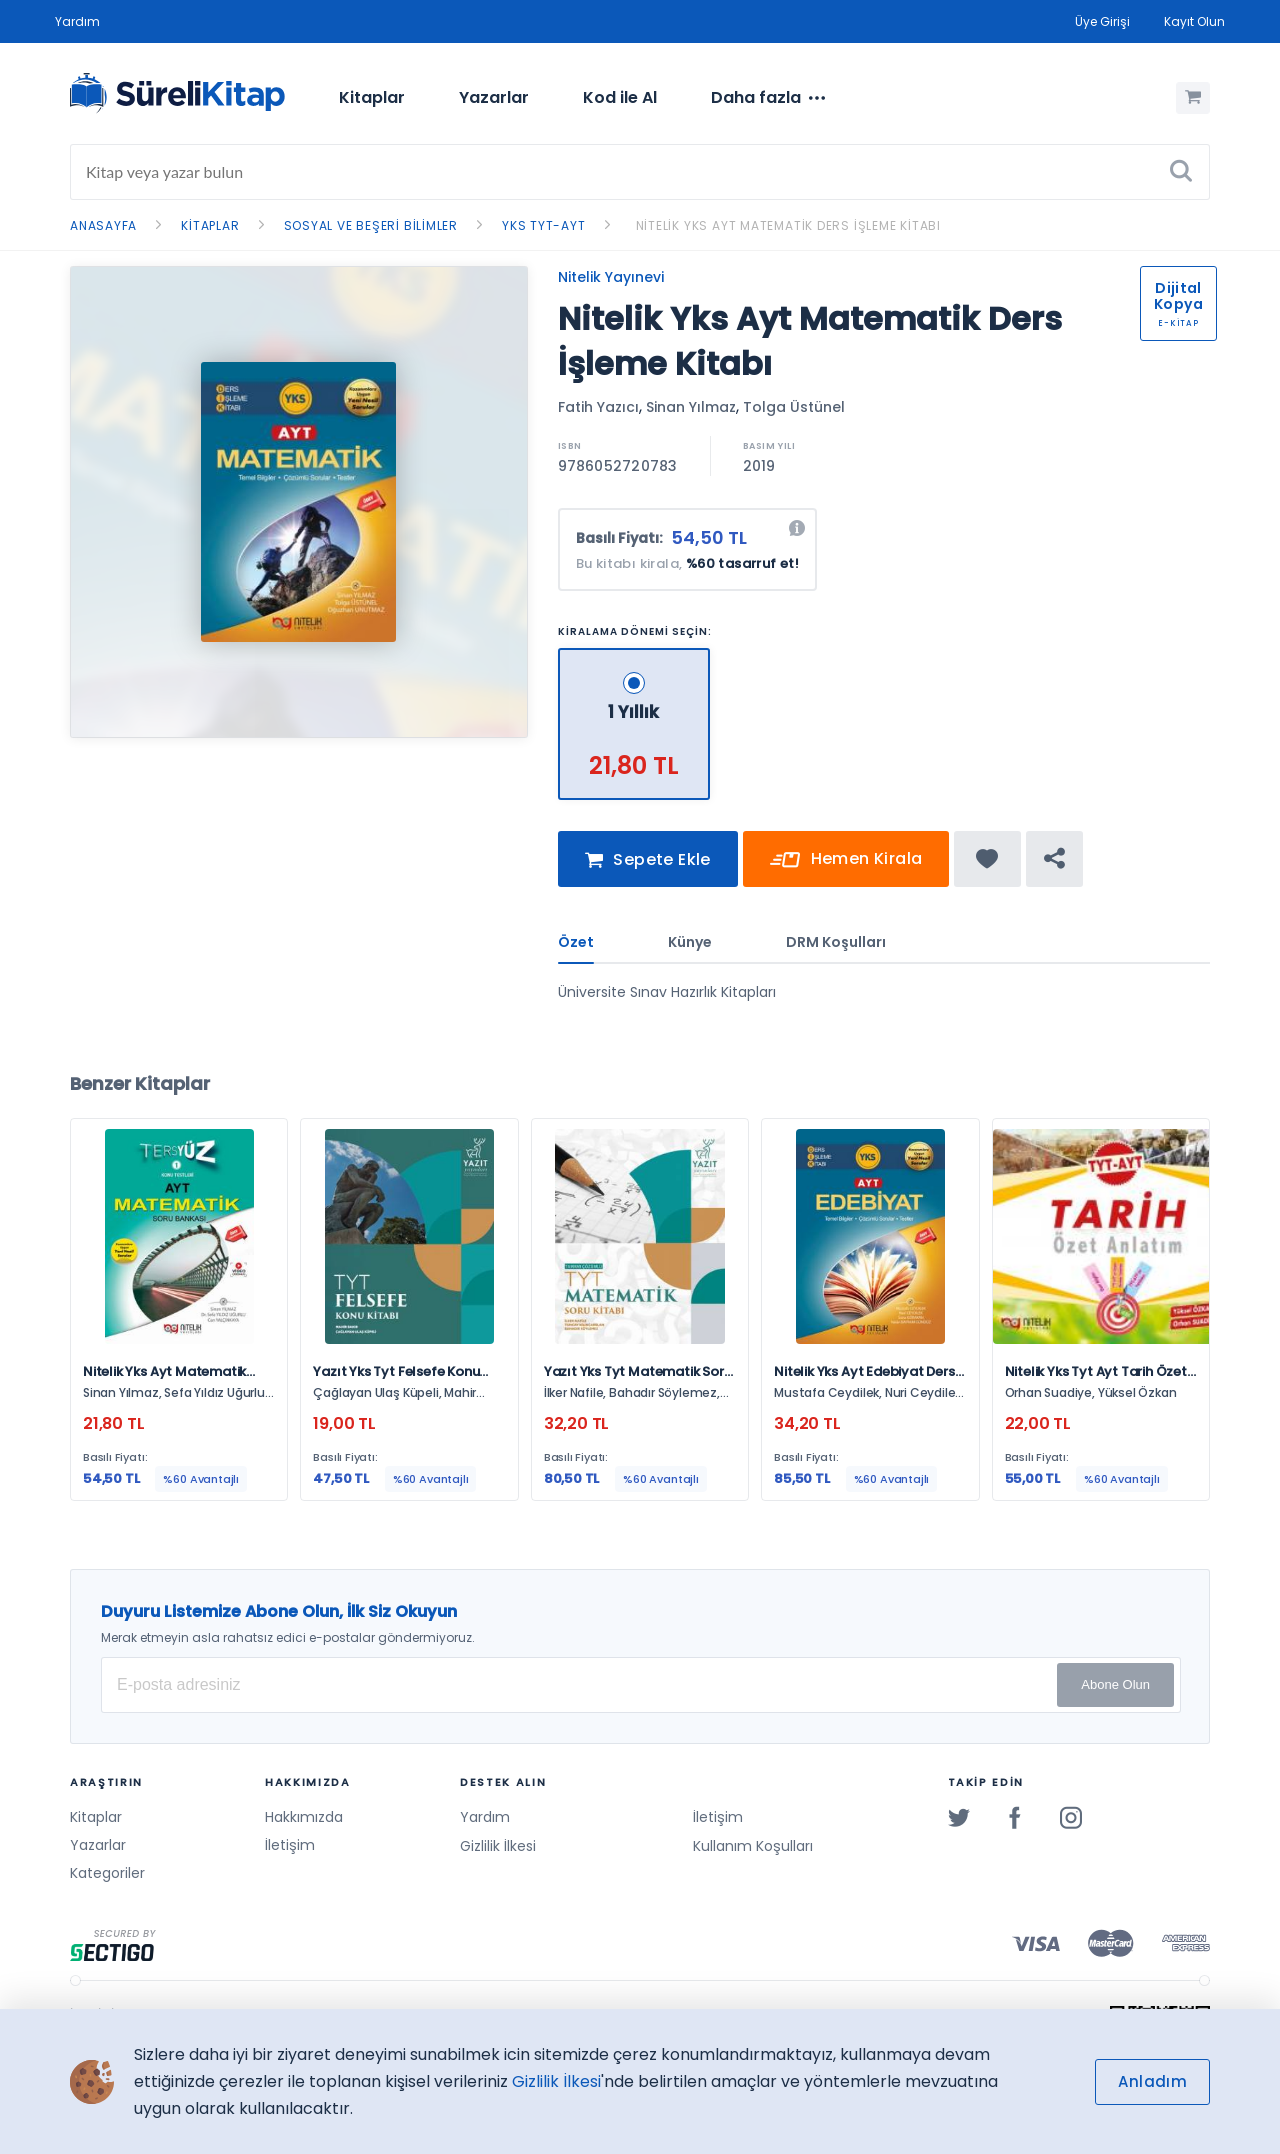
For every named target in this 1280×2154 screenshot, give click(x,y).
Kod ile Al (620, 97)
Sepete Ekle (648, 867)
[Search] (640, 172)
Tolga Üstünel (794, 407)
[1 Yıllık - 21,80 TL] (635, 656)
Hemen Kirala (846, 867)
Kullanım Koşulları (753, 1846)
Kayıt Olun (1194, 21)
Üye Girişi (1102, 21)
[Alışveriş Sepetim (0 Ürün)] (1193, 98)
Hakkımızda (304, 1817)
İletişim (290, 1845)
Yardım (77, 21)
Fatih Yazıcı (598, 407)
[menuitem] (372, 98)
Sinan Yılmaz (691, 407)
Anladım (1152, 2081)
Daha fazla (768, 98)
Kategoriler (107, 1873)
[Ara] (1181, 172)
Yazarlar (494, 97)
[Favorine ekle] (987, 866)
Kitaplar (372, 97)
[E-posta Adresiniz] (641, 1685)
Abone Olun (1115, 1684)
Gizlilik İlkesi (498, 1846)
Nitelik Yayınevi (611, 277)
